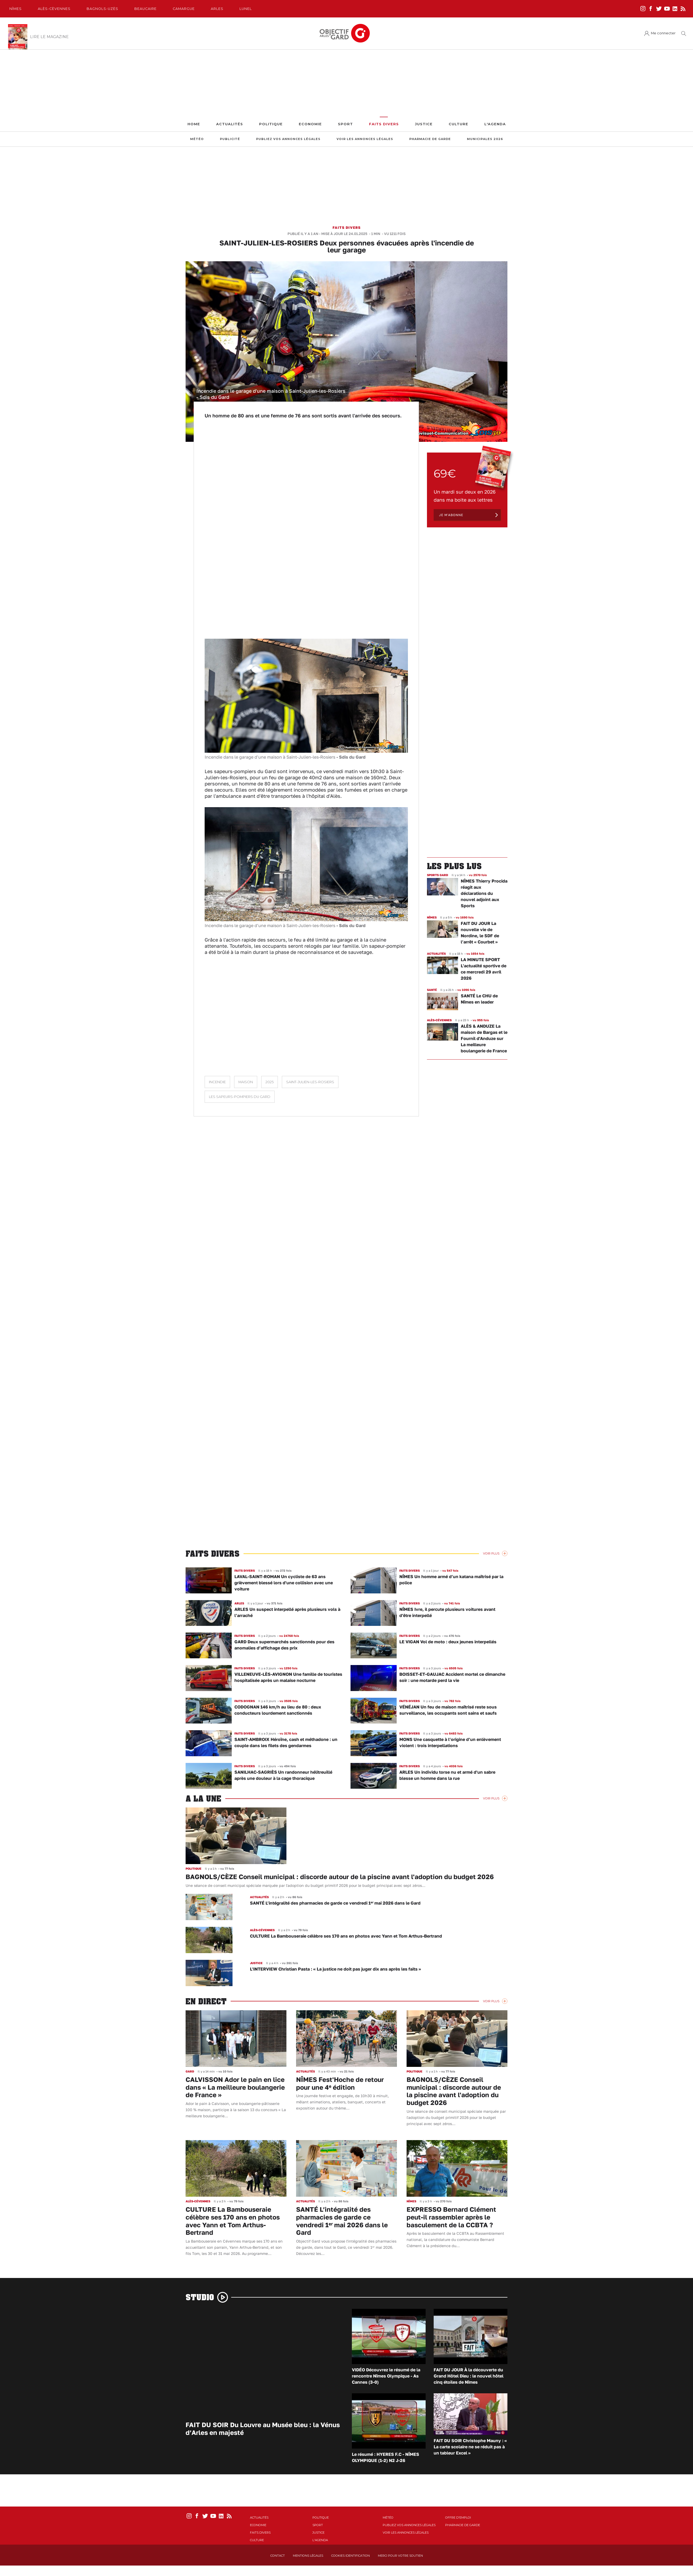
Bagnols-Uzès (102, 9)
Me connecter (663, 33)
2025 (270, 1082)
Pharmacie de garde (430, 139)
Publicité (230, 139)
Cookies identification (350, 2555)
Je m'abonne (451, 515)
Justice (424, 124)
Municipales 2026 (485, 139)
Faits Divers (384, 124)
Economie (310, 124)
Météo (197, 139)
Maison (245, 1082)
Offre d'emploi (458, 2517)
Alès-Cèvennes (54, 9)
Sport (345, 124)
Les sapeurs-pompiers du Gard (239, 1097)
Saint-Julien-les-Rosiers (310, 1082)
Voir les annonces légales (365, 139)
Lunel (245, 9)
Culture (458, 124)
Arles (217, 9)
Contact (277, 2555)
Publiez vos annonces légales (288, 139)
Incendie (217, 1082)
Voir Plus (491, 1553)
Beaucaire (145, 9)
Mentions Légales (308, 2555)
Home (193, 124)
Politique (271, 124)
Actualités (229, 124)
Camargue (184, 9)
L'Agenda (495, 124)
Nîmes (15, 9)
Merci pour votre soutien (400, 2555)
